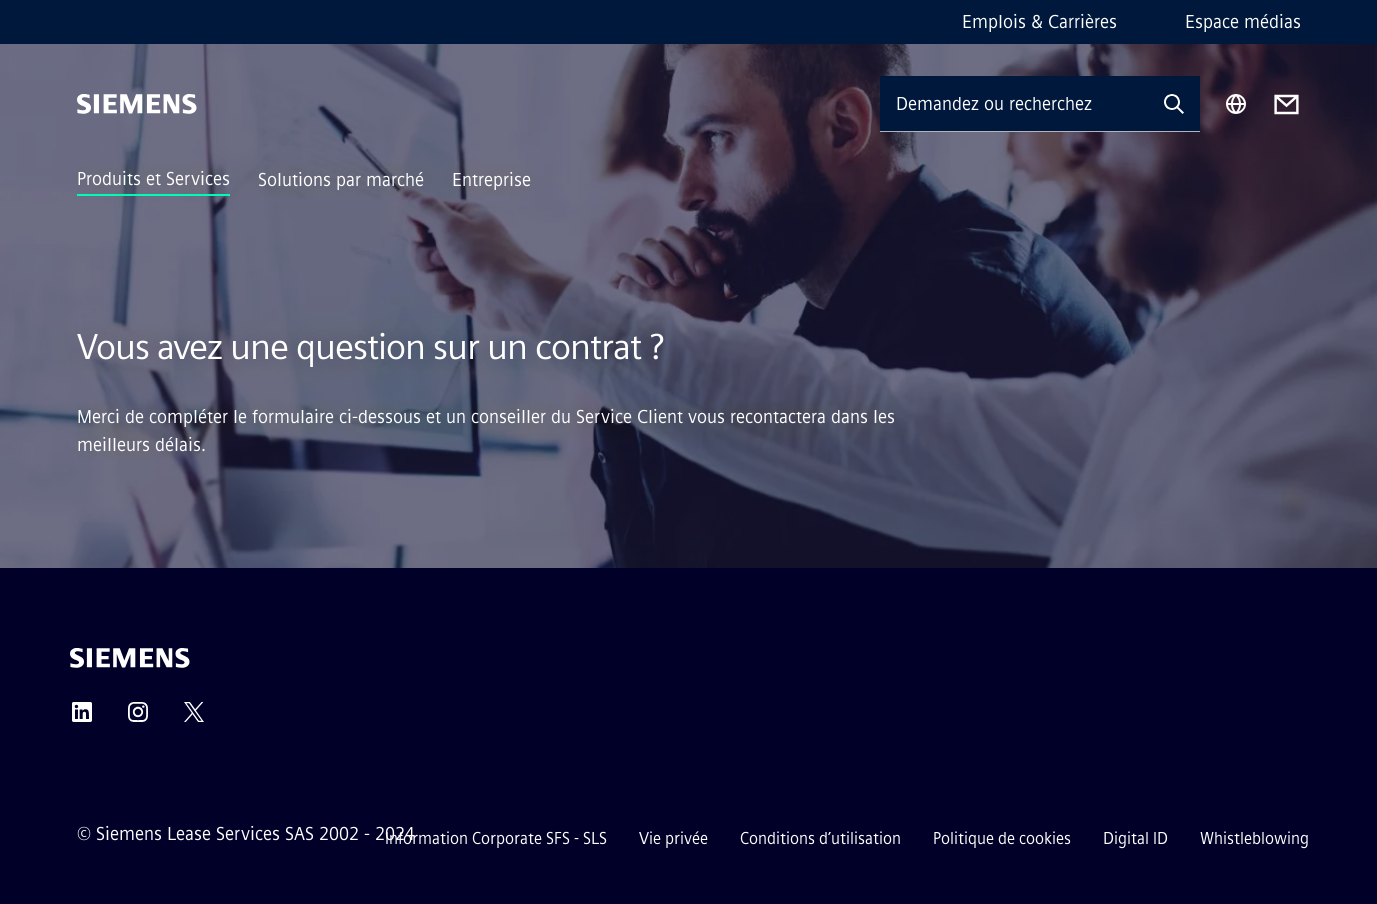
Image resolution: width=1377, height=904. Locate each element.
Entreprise (491, 180)
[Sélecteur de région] (1236, 104)
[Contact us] (1286, 104)
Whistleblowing (1254, 838)
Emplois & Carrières (1039, 22)
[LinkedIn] (82, 718)
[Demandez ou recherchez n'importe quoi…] (1014, 103)
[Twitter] (194, 718)
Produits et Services (153, 179)
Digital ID (1135, 838)
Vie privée (673, 838)
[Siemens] (137, 104)
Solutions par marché (341, 180)
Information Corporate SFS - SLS (496, 838)
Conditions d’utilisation (820, 838)
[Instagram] (138, 718)
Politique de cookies (1002, 838)
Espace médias (1243, 22)
